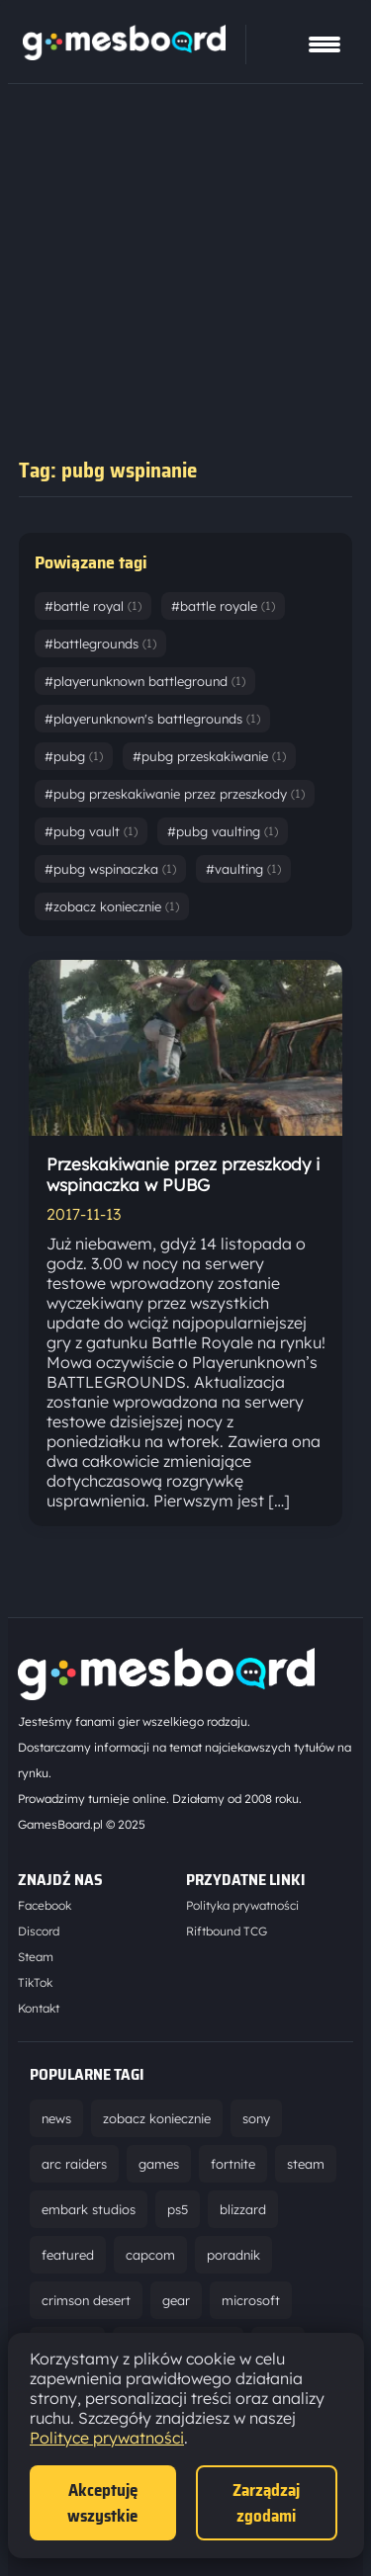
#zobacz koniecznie (112, 906)
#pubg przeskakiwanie (209, 756)
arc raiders (74, 2164)
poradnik (233, 2255)
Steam (35, 1956)
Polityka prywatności (242, 1905)
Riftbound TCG (226, 1931)
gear (176, 2300)
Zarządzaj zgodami (266, 2503)
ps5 (177, 2209)
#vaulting (243, 869)
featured (68, 2255)
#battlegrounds (100, 643)
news (56, 2118)
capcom (150, 2255)
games (159, 2164)
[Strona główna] (124, 54)
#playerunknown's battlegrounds (152, 719)
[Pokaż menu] (324, 44)
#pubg (74, 756)
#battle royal (93, 606)
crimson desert (86, 2300)
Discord (38, 1931)
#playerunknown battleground (145, 681)
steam (306, 2164)
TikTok (35, 1982)
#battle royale (223, 606)
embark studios (89, 2209)
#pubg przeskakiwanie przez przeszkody (175, 794)
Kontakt (38, 2008)
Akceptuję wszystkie (102, 2503)
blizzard (243, 2209)
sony (256, 2118)
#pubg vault (91, 831)
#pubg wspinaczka (110, 869)
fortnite (233, 2164)
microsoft (251, 2300)
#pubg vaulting (222, 831)
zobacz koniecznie (157, 2118)
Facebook (44, 1905)
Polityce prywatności (107, 2437)
